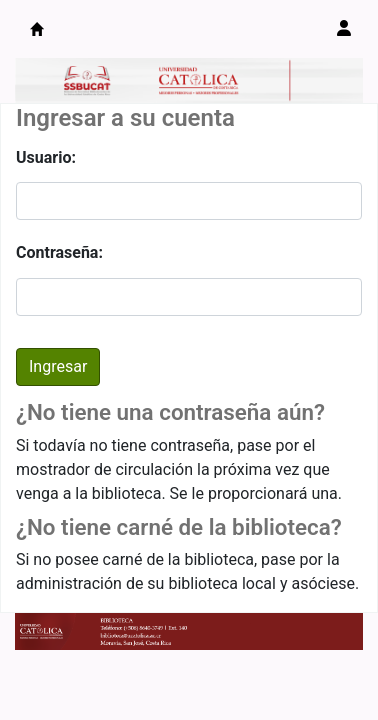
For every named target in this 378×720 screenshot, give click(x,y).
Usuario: (46, 157)
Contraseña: (59, 252)
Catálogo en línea (37, 29)
